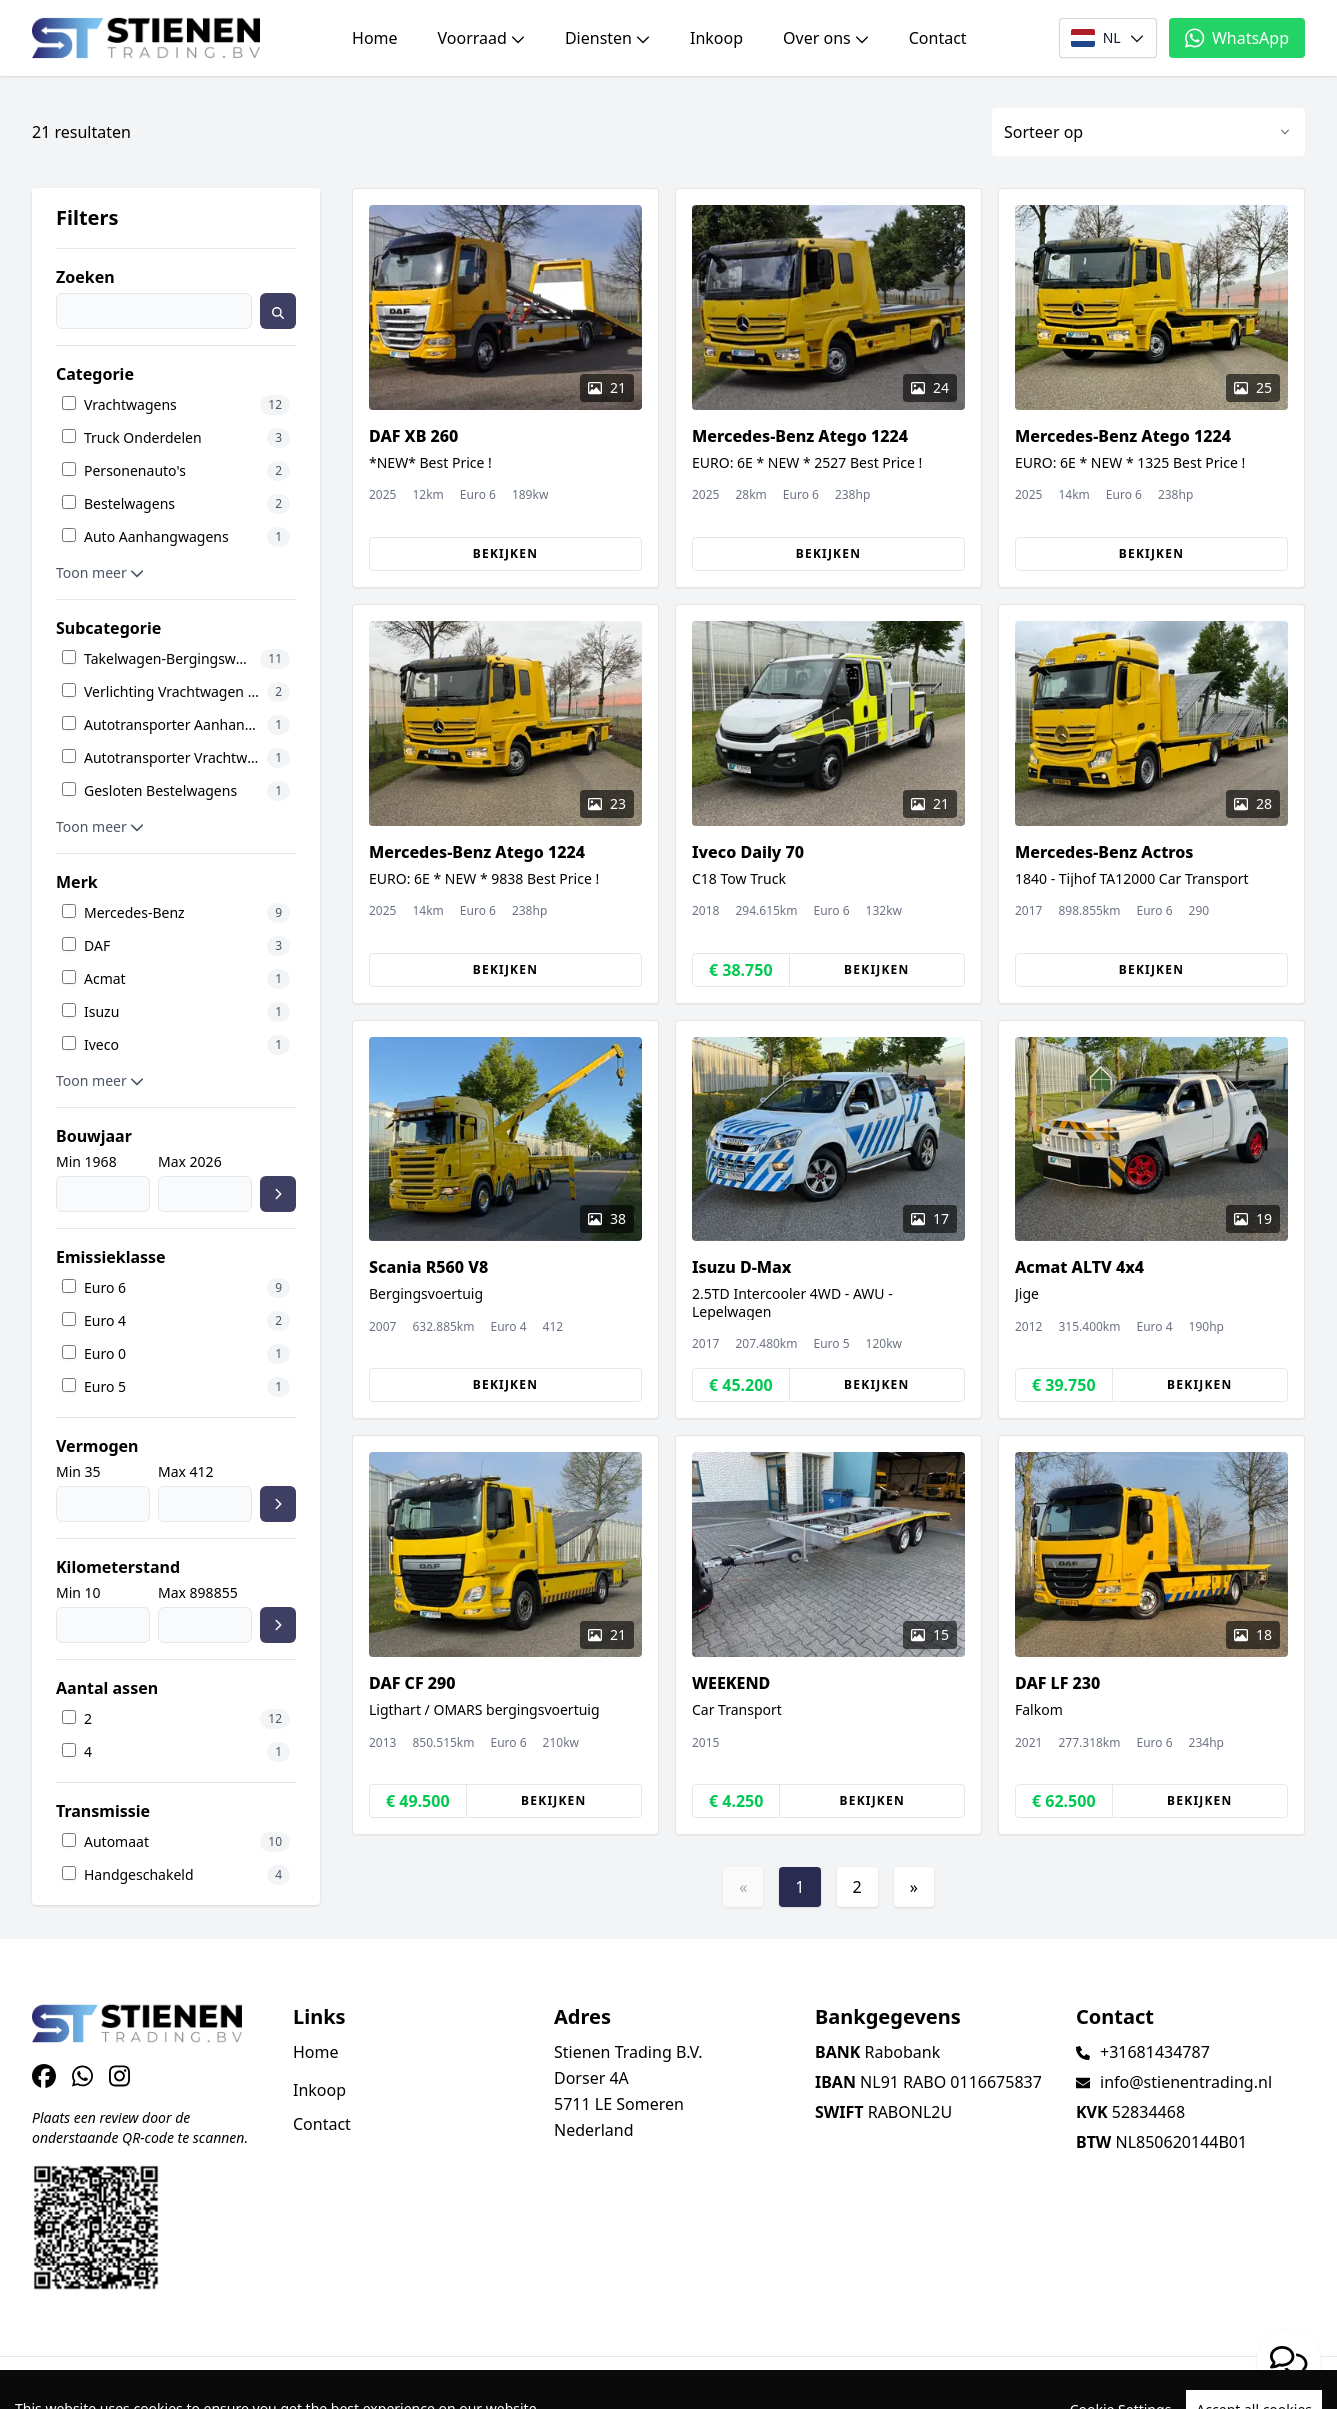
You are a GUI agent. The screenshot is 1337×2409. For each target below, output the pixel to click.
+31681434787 (1155, 2052)
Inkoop (716, 38)
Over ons (826, 38)
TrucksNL (155, 2382)
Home (375, 38)
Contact (938, 38)
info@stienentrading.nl (1186, 2082)
